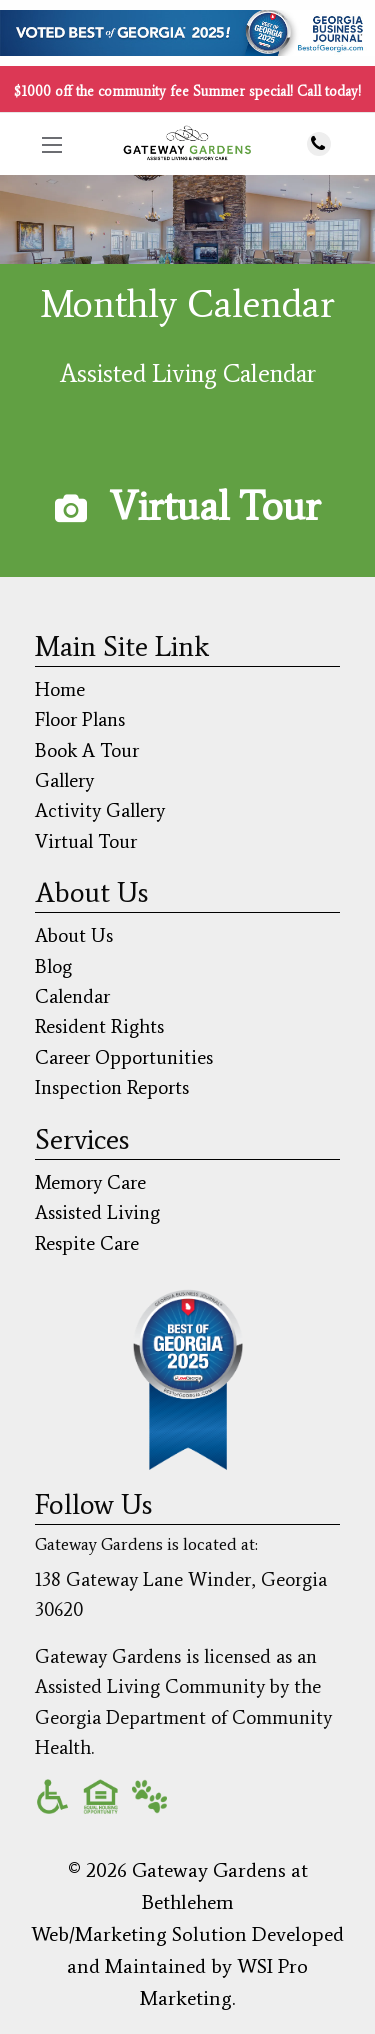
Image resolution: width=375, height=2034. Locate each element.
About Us (74, 935)
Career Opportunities (124, 1057)
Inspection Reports (112, 1087)
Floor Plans (80, 719)
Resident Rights (99, 1026)
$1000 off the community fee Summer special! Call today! (187, 91)
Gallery (64, 780)
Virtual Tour (215, 506)
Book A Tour (87, 750)
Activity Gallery (100, 810)
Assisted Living (97, 1212)
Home (60, 689)
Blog (53, 966)
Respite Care (87, 1243)
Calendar (72, 996)
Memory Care (90, 1182)
